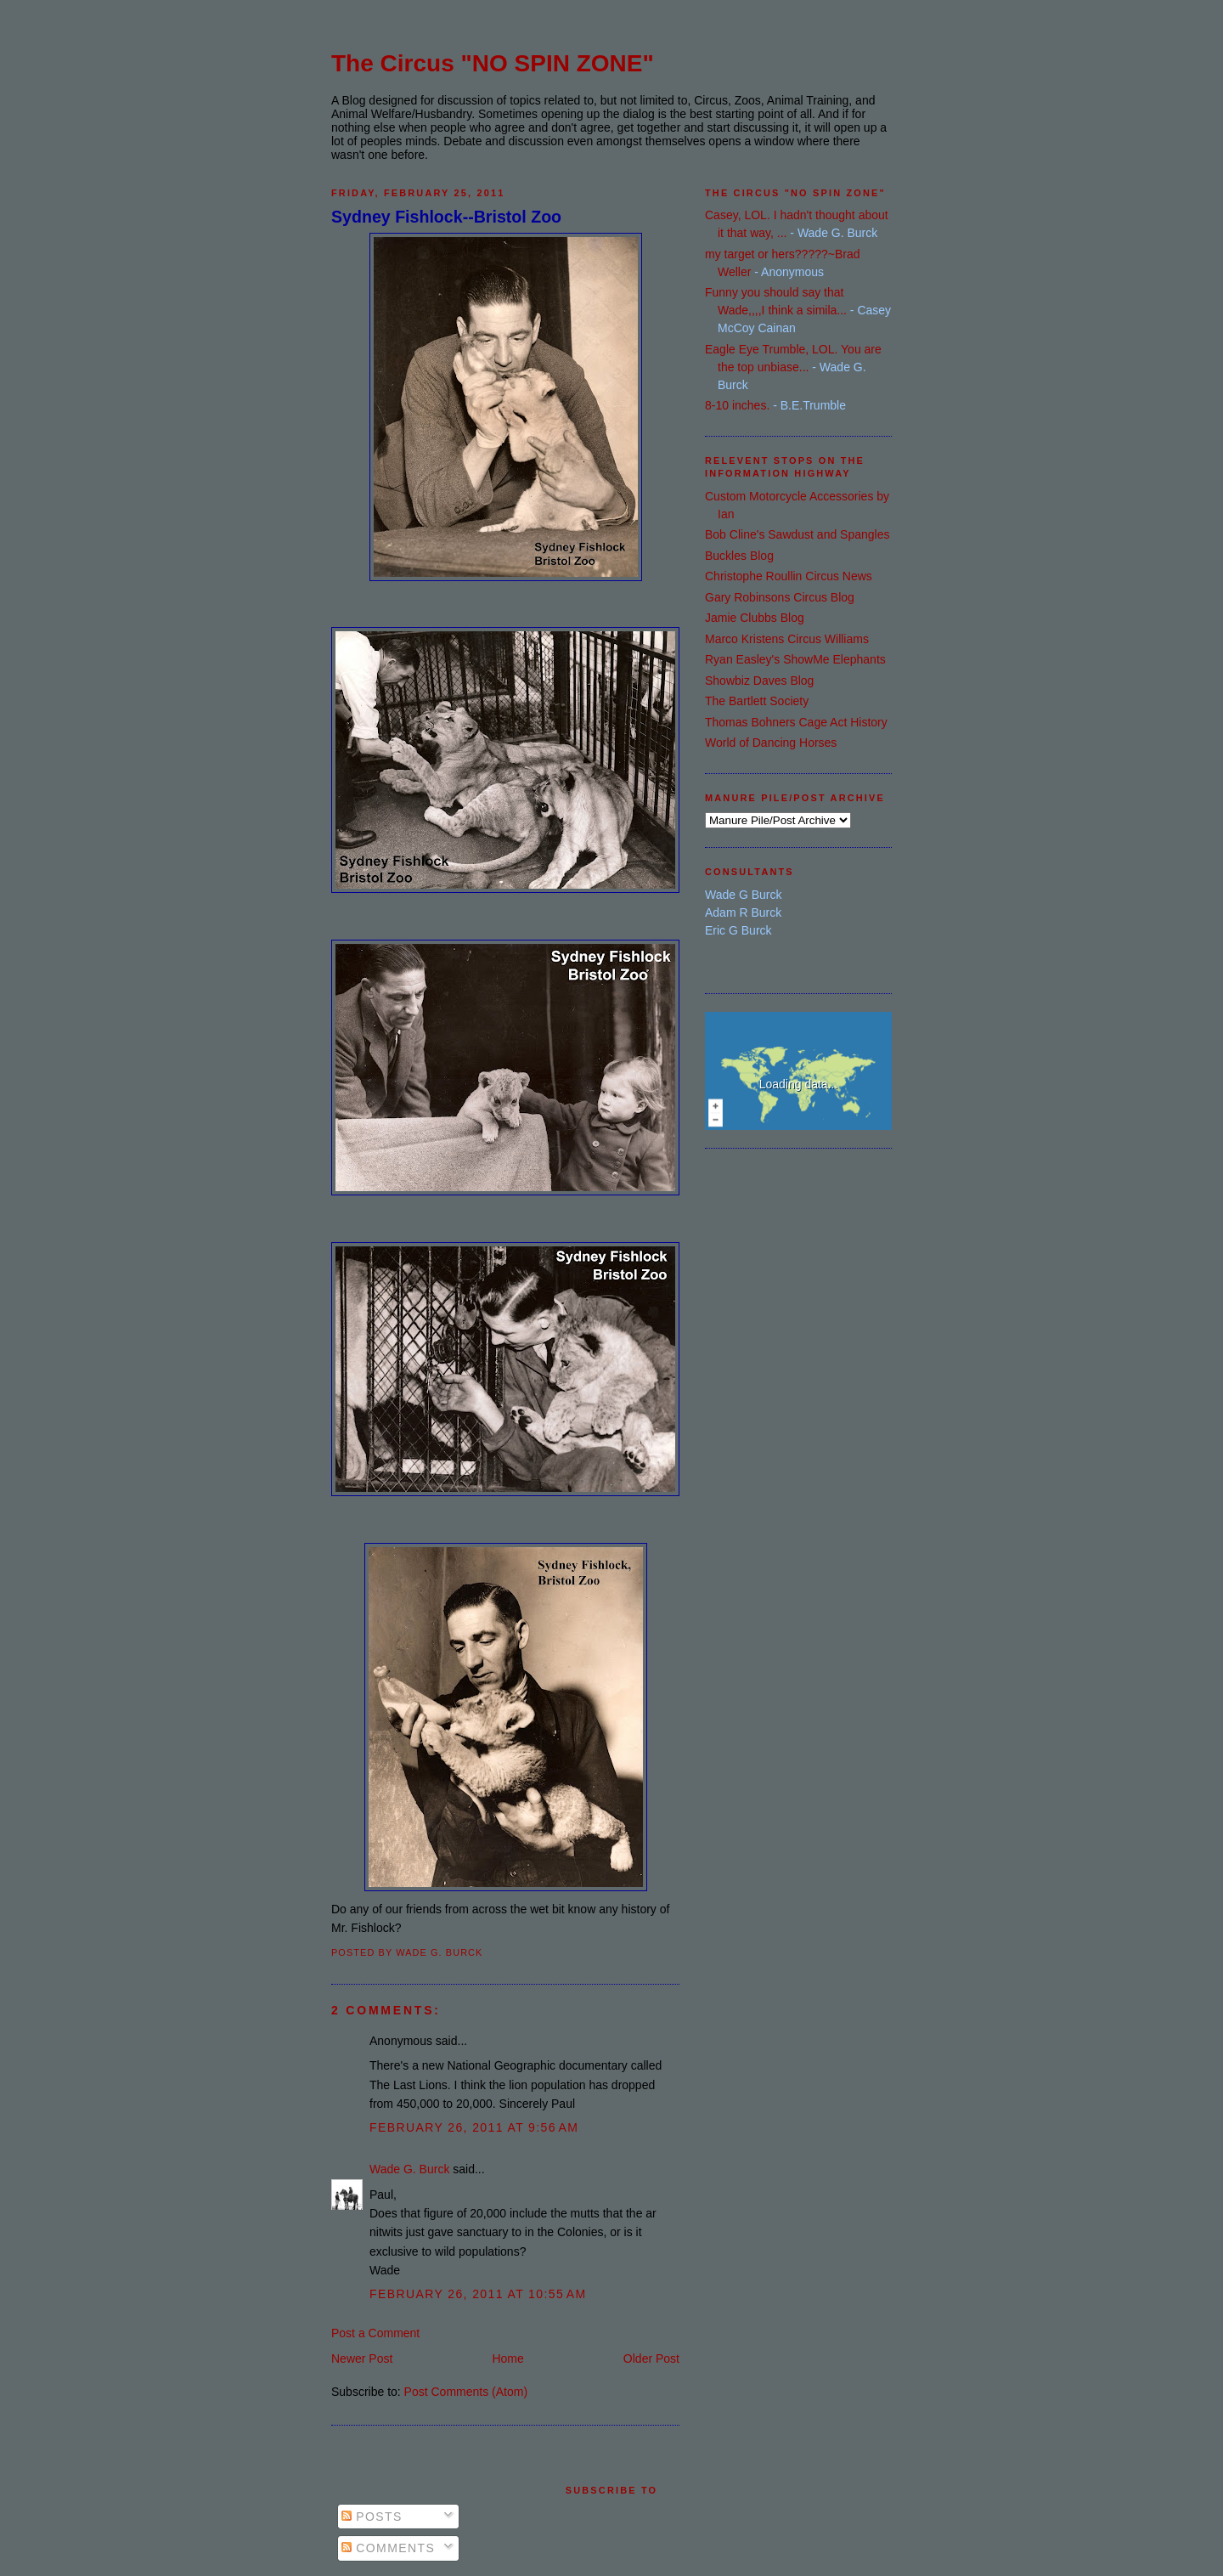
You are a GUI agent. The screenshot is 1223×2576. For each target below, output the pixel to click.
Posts (372, 2516)
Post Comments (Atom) (465, 2391)
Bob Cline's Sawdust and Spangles (797, 534)
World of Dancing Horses (771, 742)
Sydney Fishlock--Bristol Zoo (446, 216)
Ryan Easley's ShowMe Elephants (795, 659)
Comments (388, 2548)
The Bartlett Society (757, 701)
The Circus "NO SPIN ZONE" (492, 63)
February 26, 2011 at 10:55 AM (478, 2294)
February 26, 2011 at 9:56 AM (473, 2127)
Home (507, 2358)
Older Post (651, 2358)
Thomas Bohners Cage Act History (796, 722)
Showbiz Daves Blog (759, 680)
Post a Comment (375, 2333)
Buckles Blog (739, 555)
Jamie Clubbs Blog (754, 617)
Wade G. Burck (409, 2169)
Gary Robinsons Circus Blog (779, 597)
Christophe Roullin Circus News (788, 576)
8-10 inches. (737, 405)
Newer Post (361, 2358)
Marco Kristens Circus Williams (787, 639)
